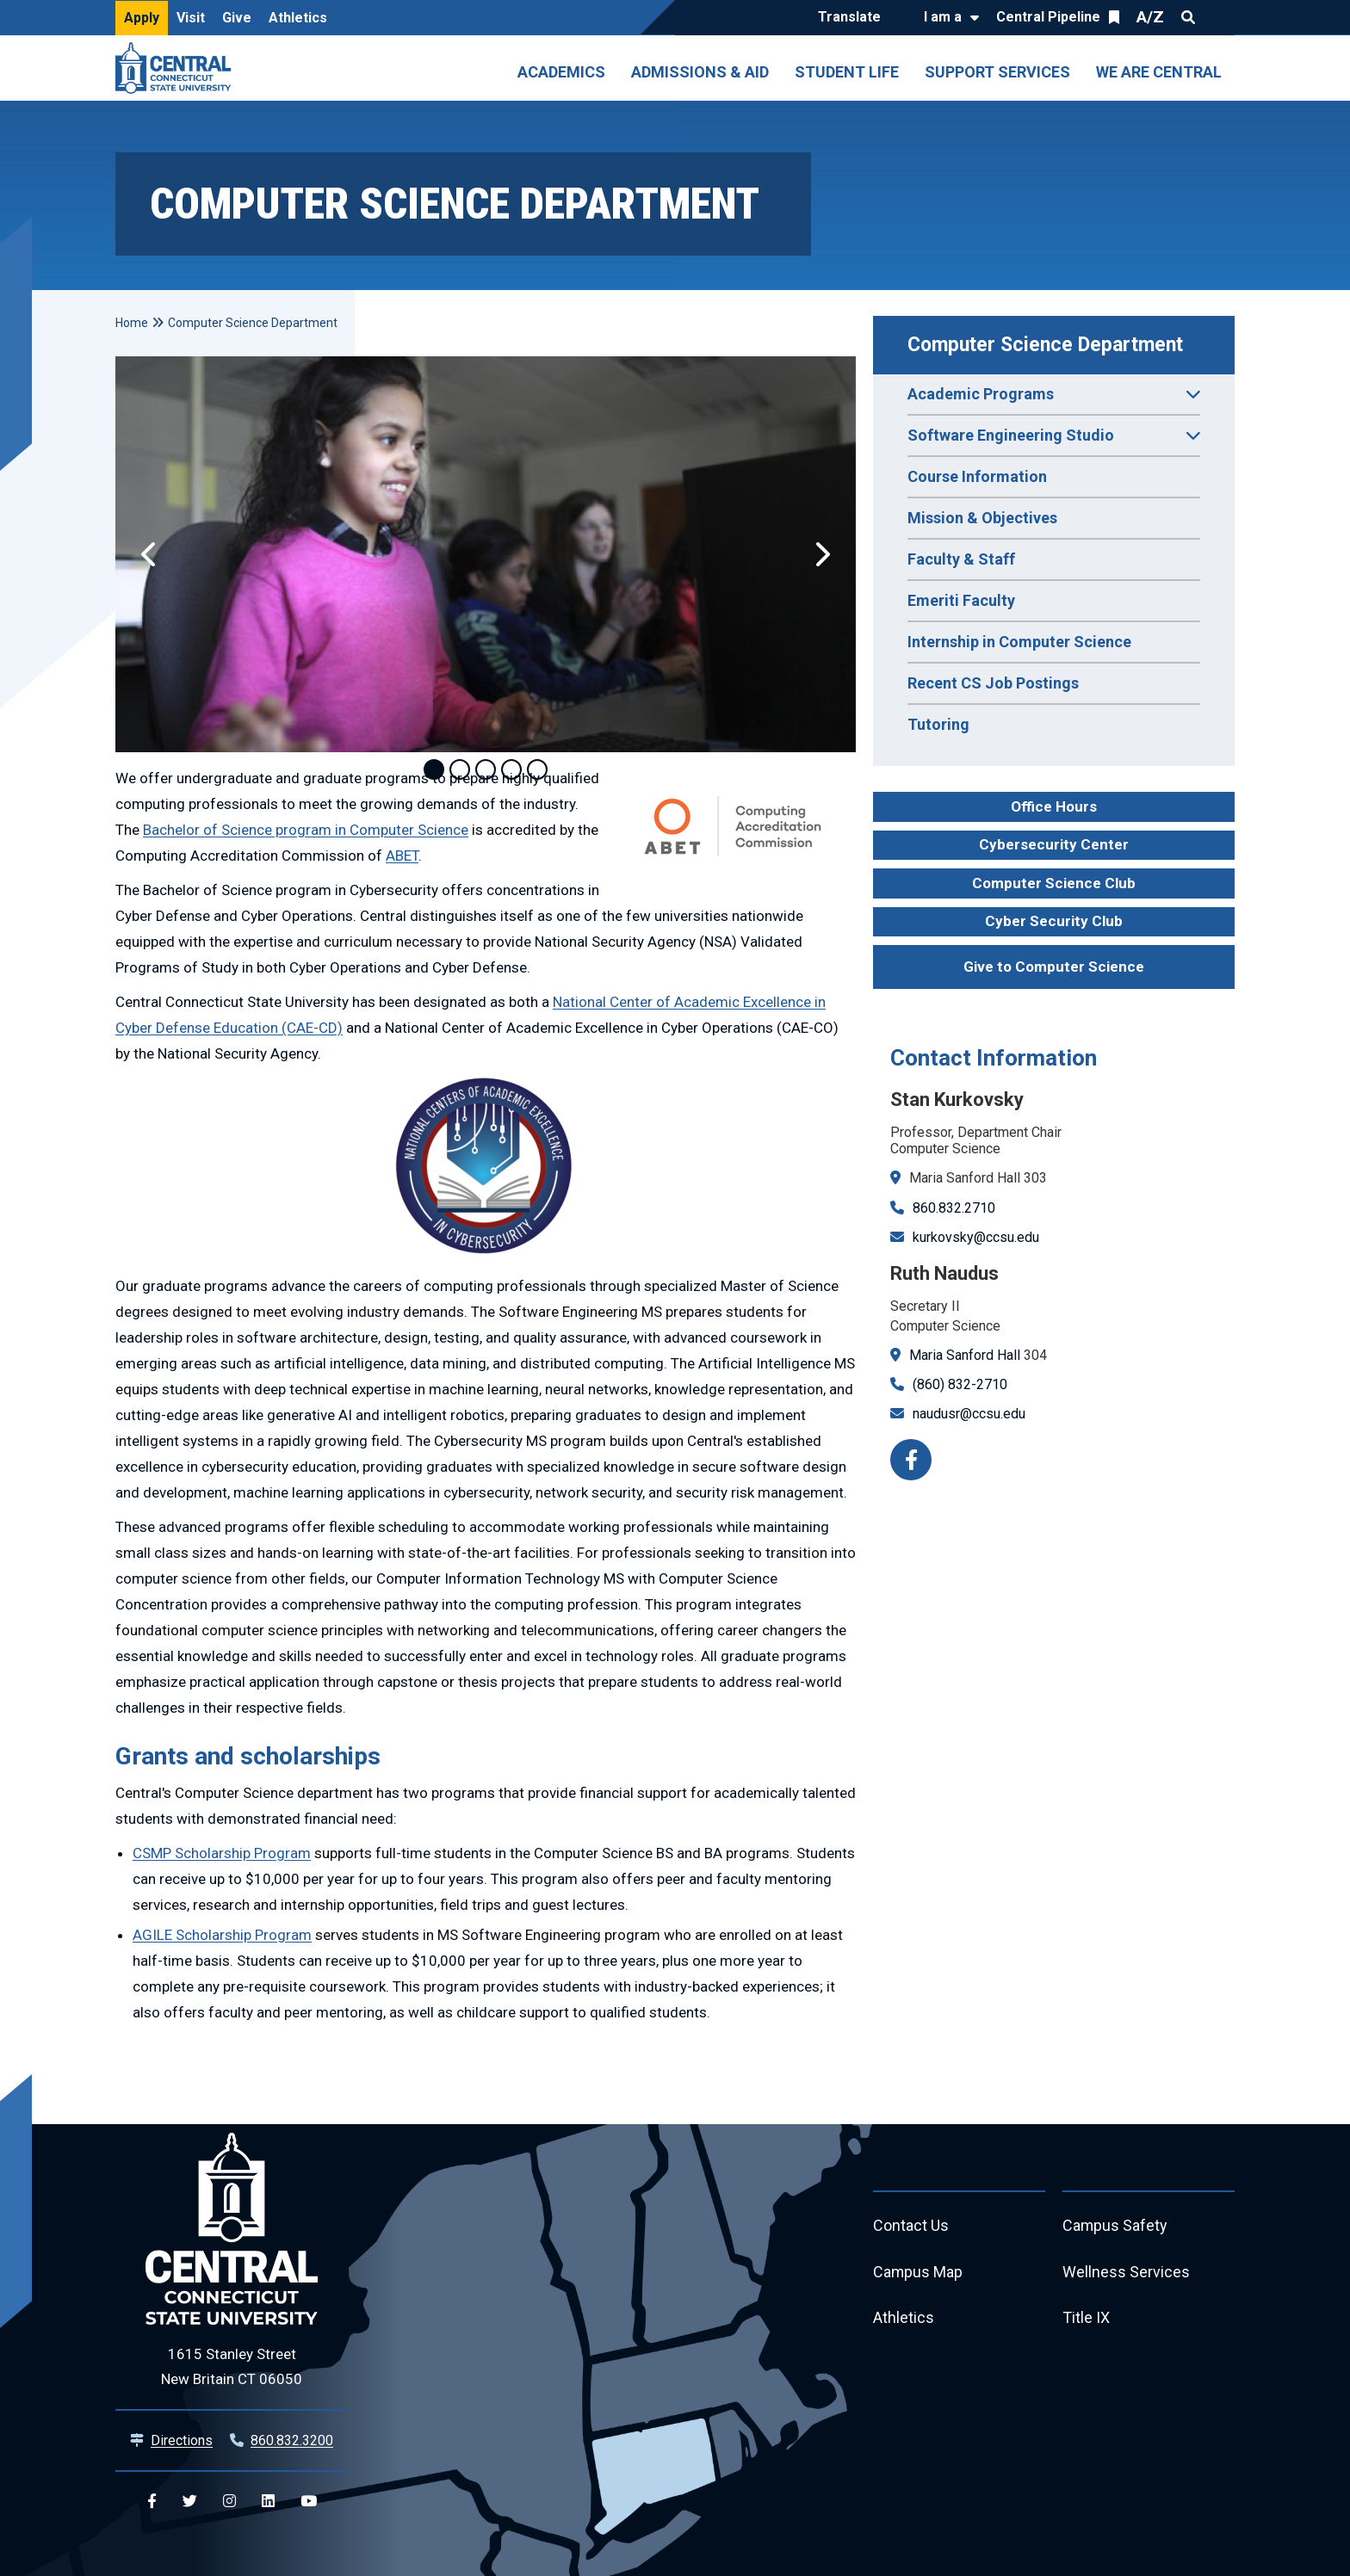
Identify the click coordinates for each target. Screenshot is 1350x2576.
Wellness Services (1126, 2273)
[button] (149, 554)
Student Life (847, 72)
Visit (190, 17)
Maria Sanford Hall (964, 1355)
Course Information (977, 476)
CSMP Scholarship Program (222, 1853)
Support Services (997, 72)
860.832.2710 (954, 1208)
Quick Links (1219, 17)
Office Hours (1054, 806)
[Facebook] (911, 1459)
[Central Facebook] (152, 2501)
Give (236, 17)
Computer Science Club (1054, 883)
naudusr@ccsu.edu (969, 1413)
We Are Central (1159, 72)
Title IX (1086, 2319)
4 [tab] (511, 769)
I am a (943, 17)
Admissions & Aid (700, 72)
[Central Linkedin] (268, 2501)
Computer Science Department (1045, 344)
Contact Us (911, 2226)
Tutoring (938, 724)
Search (1188, 17)
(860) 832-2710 (960, 1384)
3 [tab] (485, 769)
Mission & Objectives (982, 518)
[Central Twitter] (190, 2501)
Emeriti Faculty (961, 600)
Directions (182, 2440)
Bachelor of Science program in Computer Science (305, 829)
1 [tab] (434, 769)
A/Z (1150, 17)
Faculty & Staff (961, 559)
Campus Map (918, 2273)
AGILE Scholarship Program (222, 1934)
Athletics (298, 17)
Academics (561, 72)
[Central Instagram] (229, 2501)
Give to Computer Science (1053, 966)
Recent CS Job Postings (993, 683)
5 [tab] (537, 769)
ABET (402, 855)
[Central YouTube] (308, 2501)
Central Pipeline (1048, 17)
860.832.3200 (292, 2440)
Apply (141, 17)
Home (131, 323)
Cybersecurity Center (1054, 844)
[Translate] (853, 18)
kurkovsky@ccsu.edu (976, 1237)
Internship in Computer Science (1019, 642)
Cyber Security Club (1054, 921)
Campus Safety (1115, 2226)
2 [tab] (459, 769)
